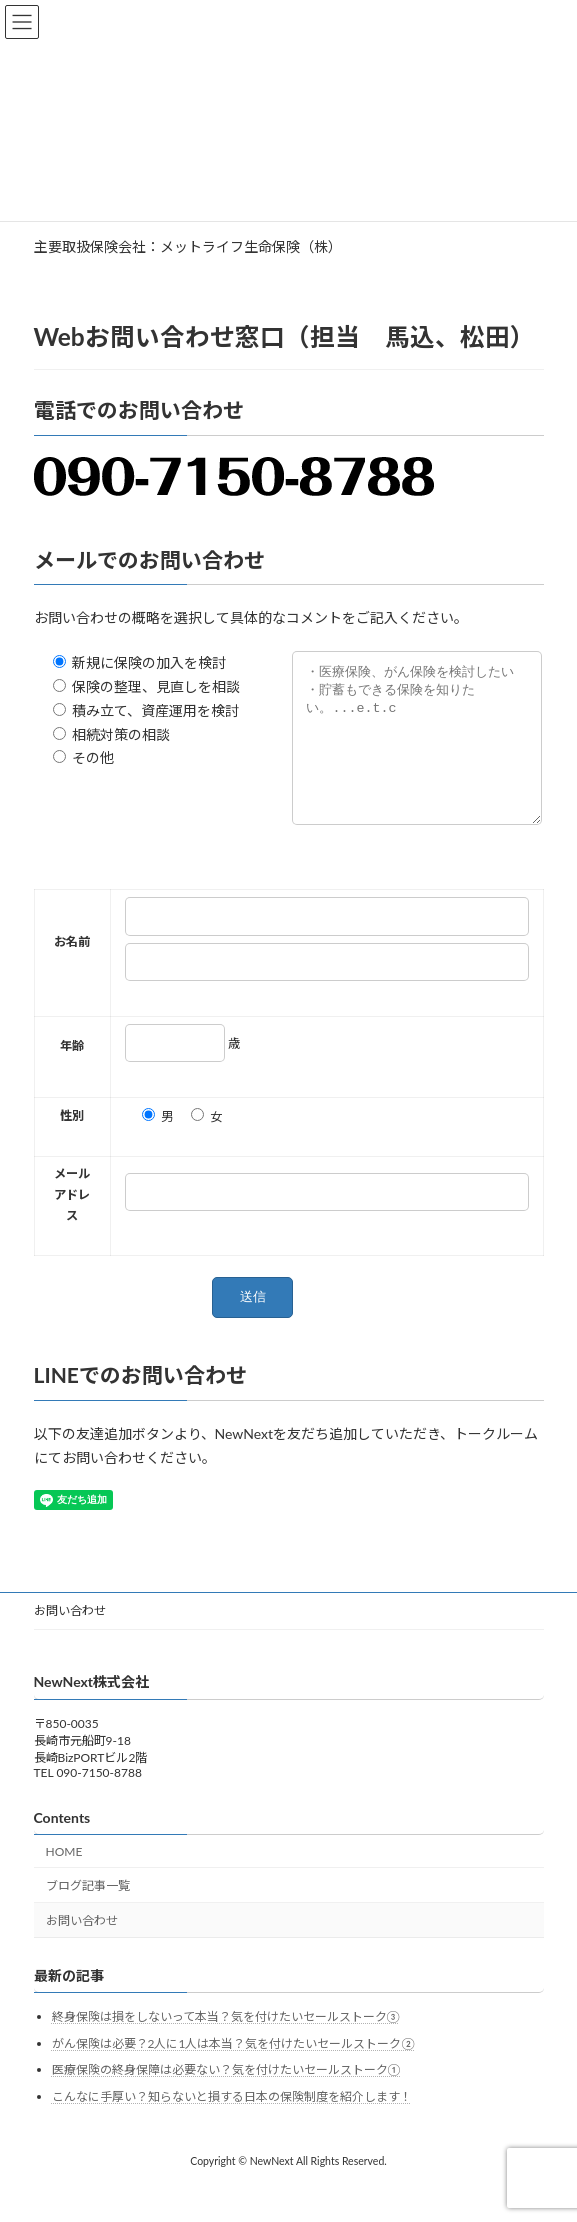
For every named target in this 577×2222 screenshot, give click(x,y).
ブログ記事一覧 (88, 1916)
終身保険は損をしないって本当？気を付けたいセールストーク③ (226, 2046)
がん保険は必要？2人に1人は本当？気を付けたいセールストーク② (233, 2073)
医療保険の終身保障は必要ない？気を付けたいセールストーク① (226, 2100)
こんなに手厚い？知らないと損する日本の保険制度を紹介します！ (232, 2126)
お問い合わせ (70, 1640)
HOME (64, 1881)
